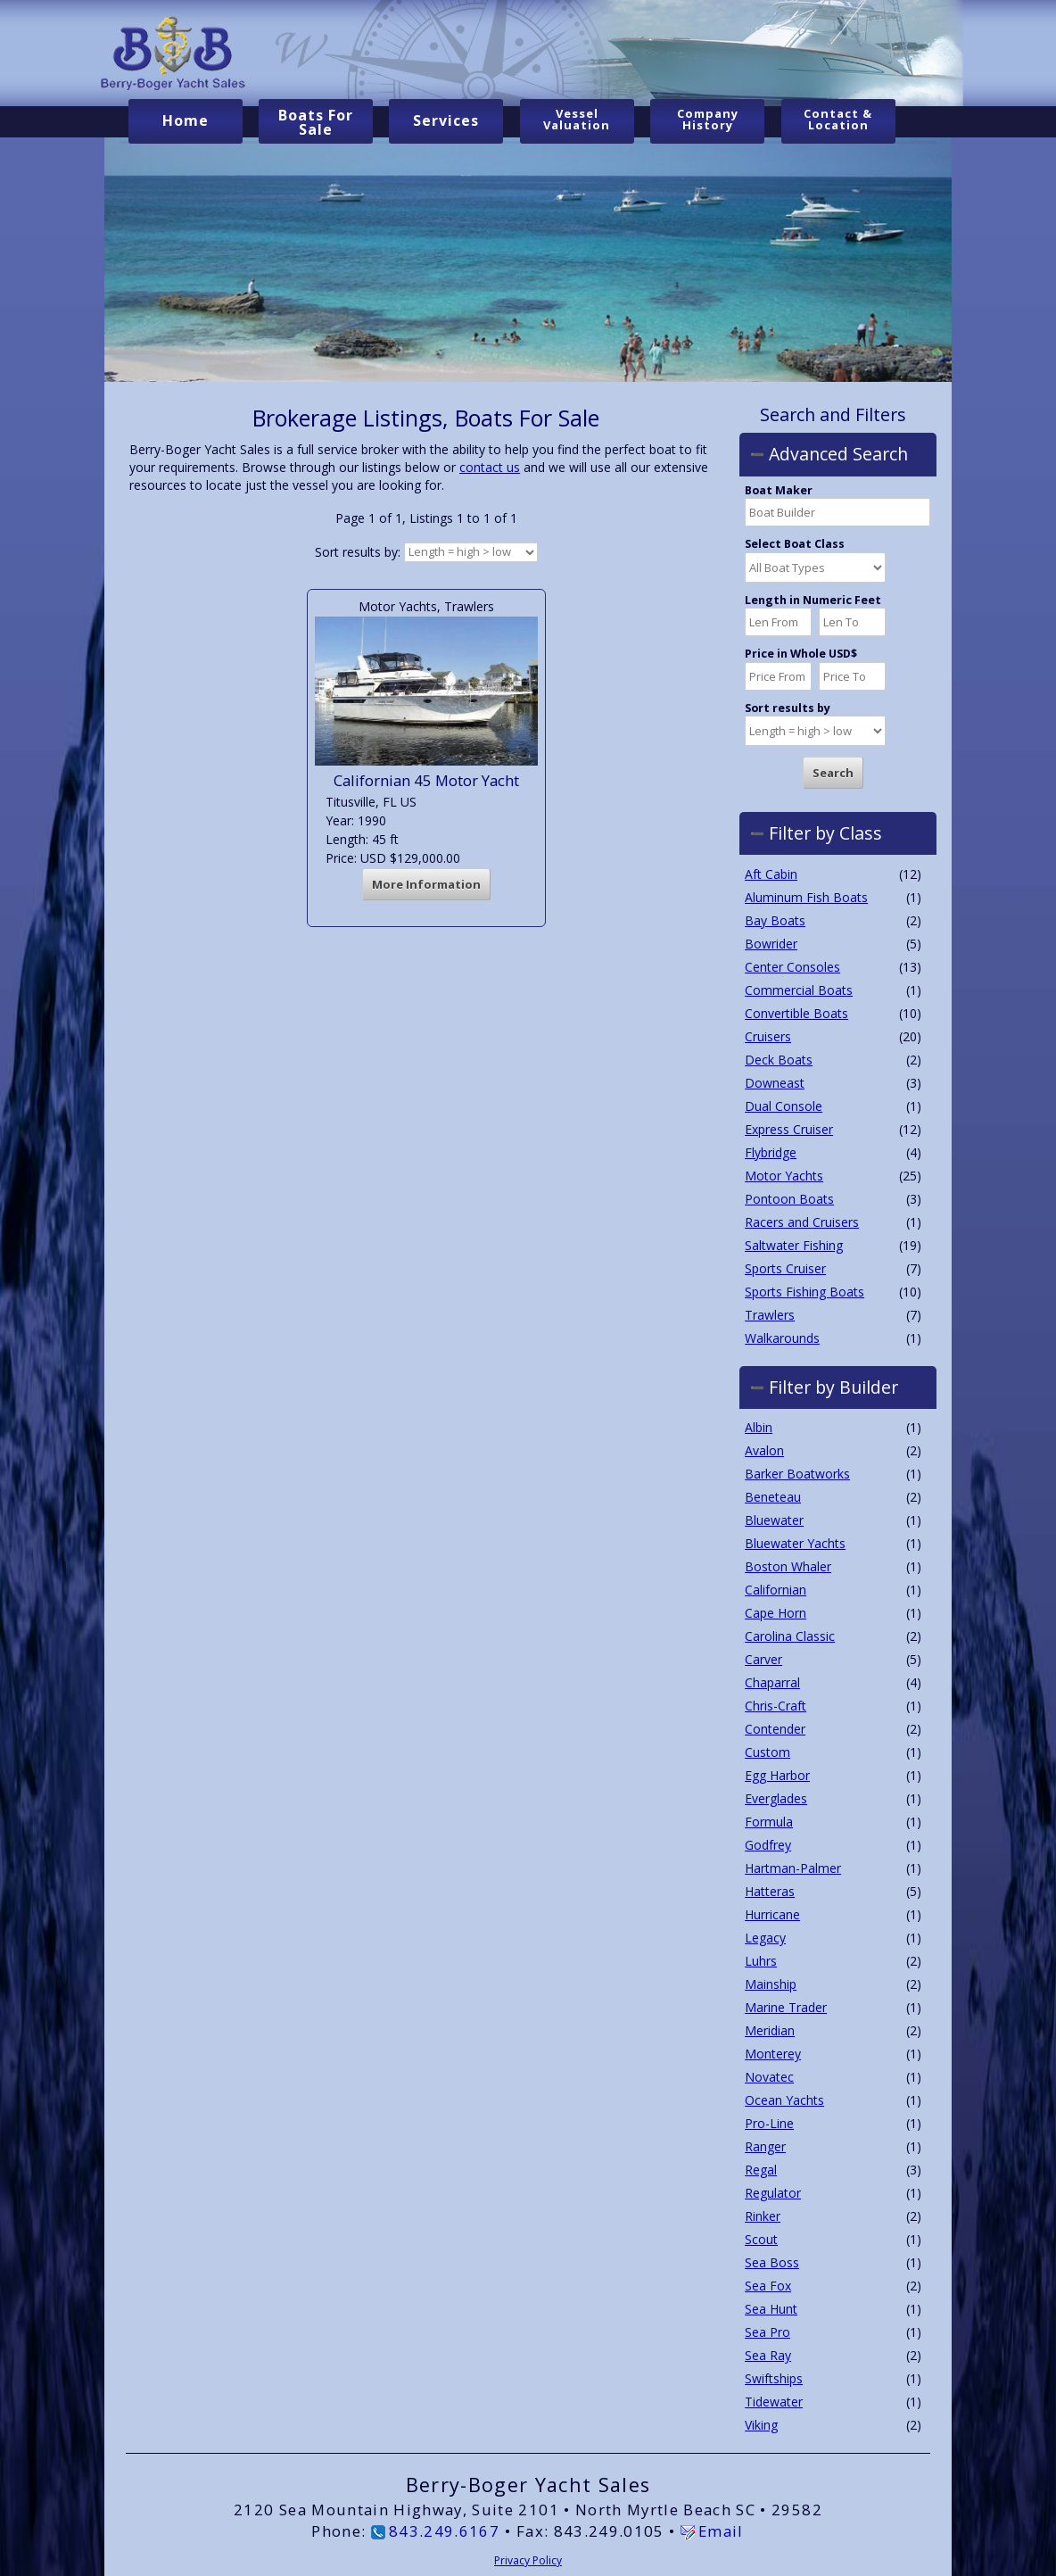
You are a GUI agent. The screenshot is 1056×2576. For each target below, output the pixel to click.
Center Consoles (792, 965)
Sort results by (787, 707)
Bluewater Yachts (795, 1543)
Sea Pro (767, 2331)
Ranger (765, 2146)
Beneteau (773, 1496)
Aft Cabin (771, 873)
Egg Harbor (777, 1775)
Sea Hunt (771, 2308)
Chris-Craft (775, 1705)
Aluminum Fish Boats (806, 896)
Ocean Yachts (784, 2099)
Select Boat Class (795, 544)
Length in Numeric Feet (813, 600)
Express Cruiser (789, 1128)
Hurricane (772, 1914)
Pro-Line (769, 2123)
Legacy (765, 1937)
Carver (763, 1659)
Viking (761, 2424)
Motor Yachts (784, 1174)
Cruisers (768, 1035)
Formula (769, 1821)
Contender (775, 1728)
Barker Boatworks (797, 1473)
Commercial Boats (799, 989)
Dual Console (783, 1105)
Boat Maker (779, 491)
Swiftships (774, 2378)
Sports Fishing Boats (804, 1290)
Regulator (773, 2192)
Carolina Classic (790, 1636)
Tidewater (774, 2401)
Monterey (773, 2053)
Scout (761, 2239)
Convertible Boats (796, 1012)
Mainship (770, 1983)
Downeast (774, 1081)
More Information (426, 884)
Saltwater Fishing (794, 1244)
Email (721, 2530)
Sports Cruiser (785, 1267)
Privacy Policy (528, 2559)
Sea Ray (768, 2355)
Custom (767, 1752)
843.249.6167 (444, 2530)
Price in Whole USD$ (801, 654)
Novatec (769, 2076)
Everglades (776, 1798)
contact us (489, 467)
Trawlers (770, 1313)
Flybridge (770, 1151)
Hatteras (770, 1891)
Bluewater (774, 1520)
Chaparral (772, 1682)
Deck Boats (779, 1058)
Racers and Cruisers (802, 1221)
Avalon (764, 1450)
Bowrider (771, 942)
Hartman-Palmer (793, 1868)
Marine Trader (786, 2007)
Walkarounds (782, 1337)
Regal (761, 2169)
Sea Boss (772, 2262)
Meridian (770, 2030)
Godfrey (768, 1844)
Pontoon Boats (789, 1197)
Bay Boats (775, 919)
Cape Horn (775, 1612)
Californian (775, 1589)
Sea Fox (768, 2285)
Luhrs (761, 1960)
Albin (758, 1427)
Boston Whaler (788, 1566)
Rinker (762, 2215)
